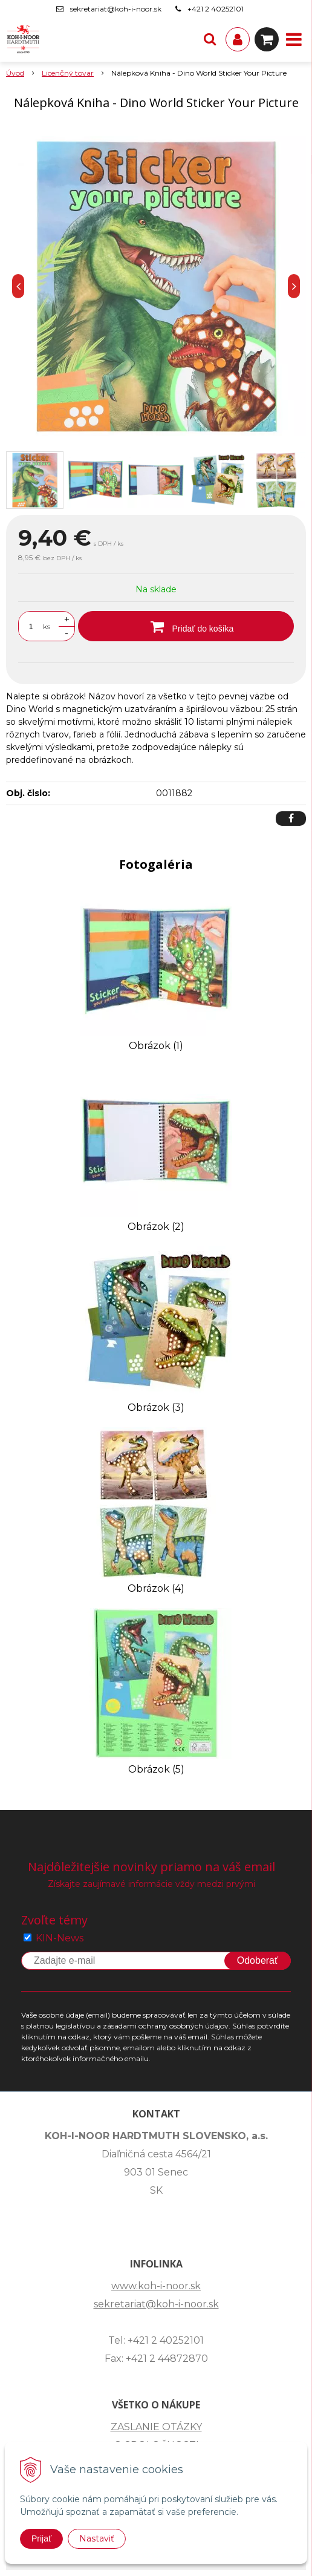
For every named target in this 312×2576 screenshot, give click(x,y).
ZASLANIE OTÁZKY (156, 2427)
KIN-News (59, 1938)
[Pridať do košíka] (186, 626)
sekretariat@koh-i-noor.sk (115, 8)
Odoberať (257, 1960)
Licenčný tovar (68, 72)
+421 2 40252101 (215, 8)
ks (46, 626)
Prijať (41, 2538)
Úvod (15, 72)
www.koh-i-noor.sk (156, 2286)
